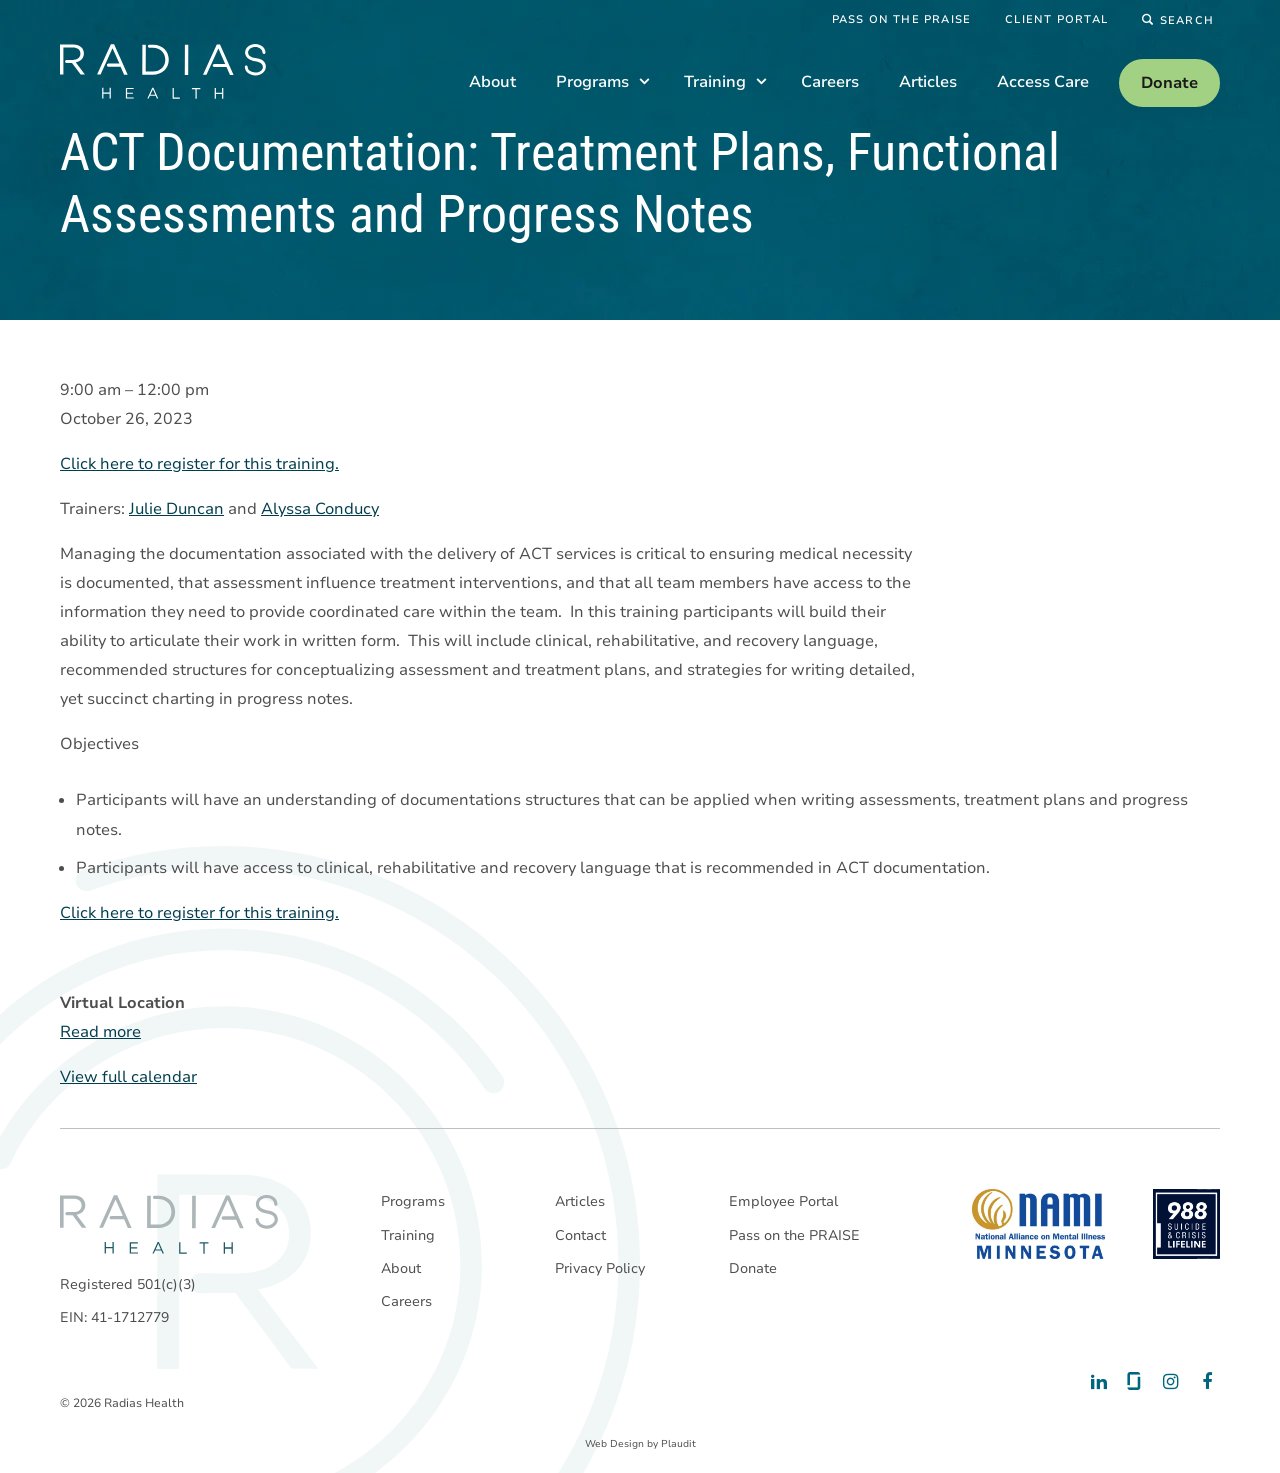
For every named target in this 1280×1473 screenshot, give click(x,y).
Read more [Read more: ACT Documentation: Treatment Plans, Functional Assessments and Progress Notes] (100, 1033)
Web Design (614, 1444)
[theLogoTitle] (163, 71)
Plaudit (678, 1444)
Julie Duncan (176, 510)
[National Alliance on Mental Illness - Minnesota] (1038, 1224)
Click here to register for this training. (199, 465)
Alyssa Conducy (320, 510)
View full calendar (128, 1078)
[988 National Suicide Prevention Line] (1186, 1224)
